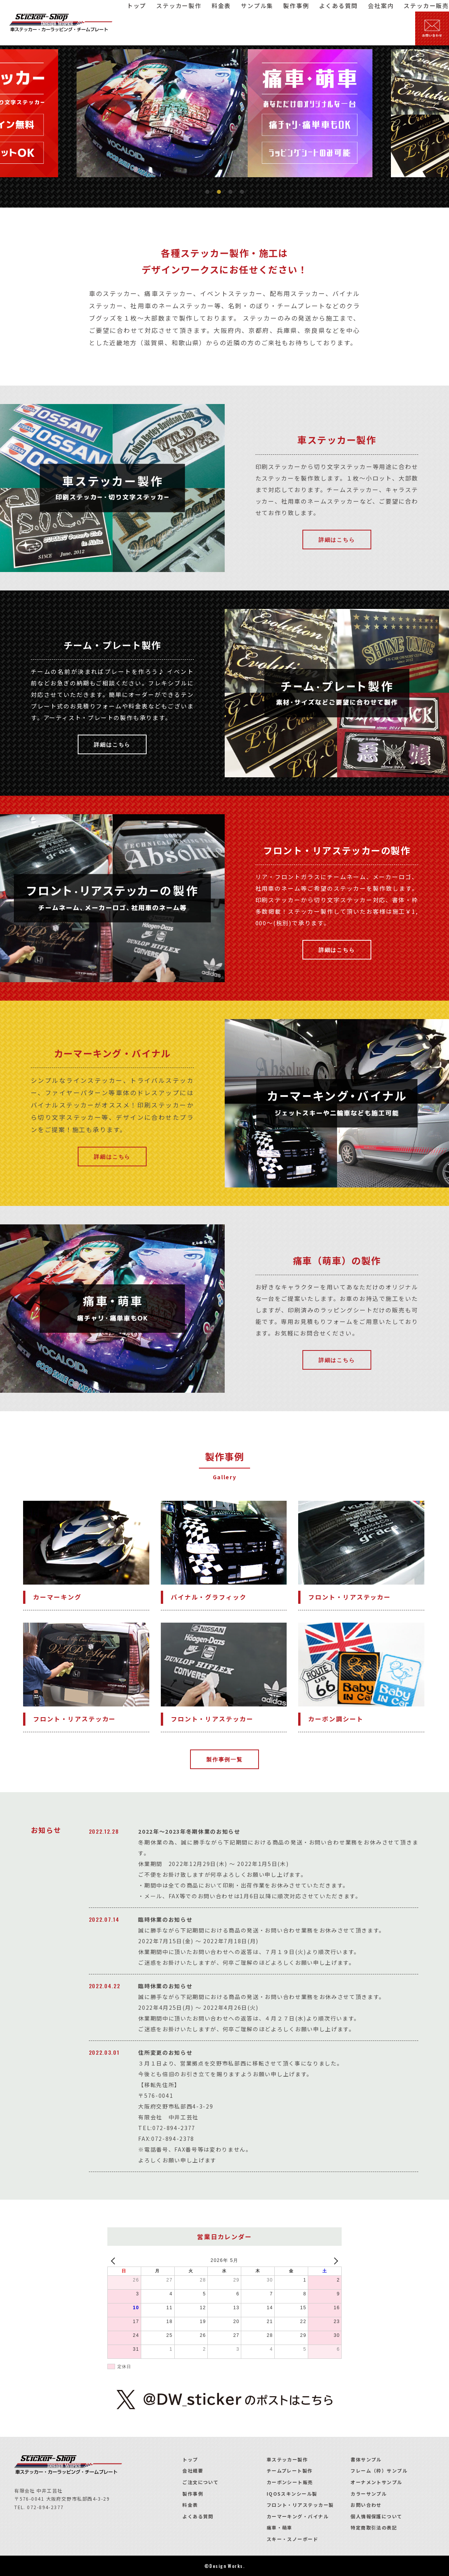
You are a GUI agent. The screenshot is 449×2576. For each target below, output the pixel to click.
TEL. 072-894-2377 (38, 2507)
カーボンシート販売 (290, 2482)
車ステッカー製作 (287, 2459)
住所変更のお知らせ (165, 2052)
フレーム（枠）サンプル (379, 2470)
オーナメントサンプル (376, 2482)
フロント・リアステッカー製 (300, 2504)
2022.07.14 (104, 1919)
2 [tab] (219, 192)
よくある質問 (198, 2516)
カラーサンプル (369, 2493)
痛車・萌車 (279, 2527)
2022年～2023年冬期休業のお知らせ (189, 1831)
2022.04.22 (104, 1986)
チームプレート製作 (290, 2470)
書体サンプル (366, 2459)
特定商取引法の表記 (374, 2527)
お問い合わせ (366, 2504)
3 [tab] (230, 192)
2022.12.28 (104, 1831)
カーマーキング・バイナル (298, 2516)
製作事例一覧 (224, 1759)
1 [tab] (207, 192)
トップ (190, 2459)
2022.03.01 (104, 2052)
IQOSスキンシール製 (292, 2493)
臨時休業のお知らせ (165, 1919)
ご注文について (200, 2482)
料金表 (190, 2504)
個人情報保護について (376, 2516)
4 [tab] (242, 192)
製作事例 (192, 2493)
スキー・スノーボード (292, 2539)
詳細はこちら (337, 539)
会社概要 (192, 2470)
